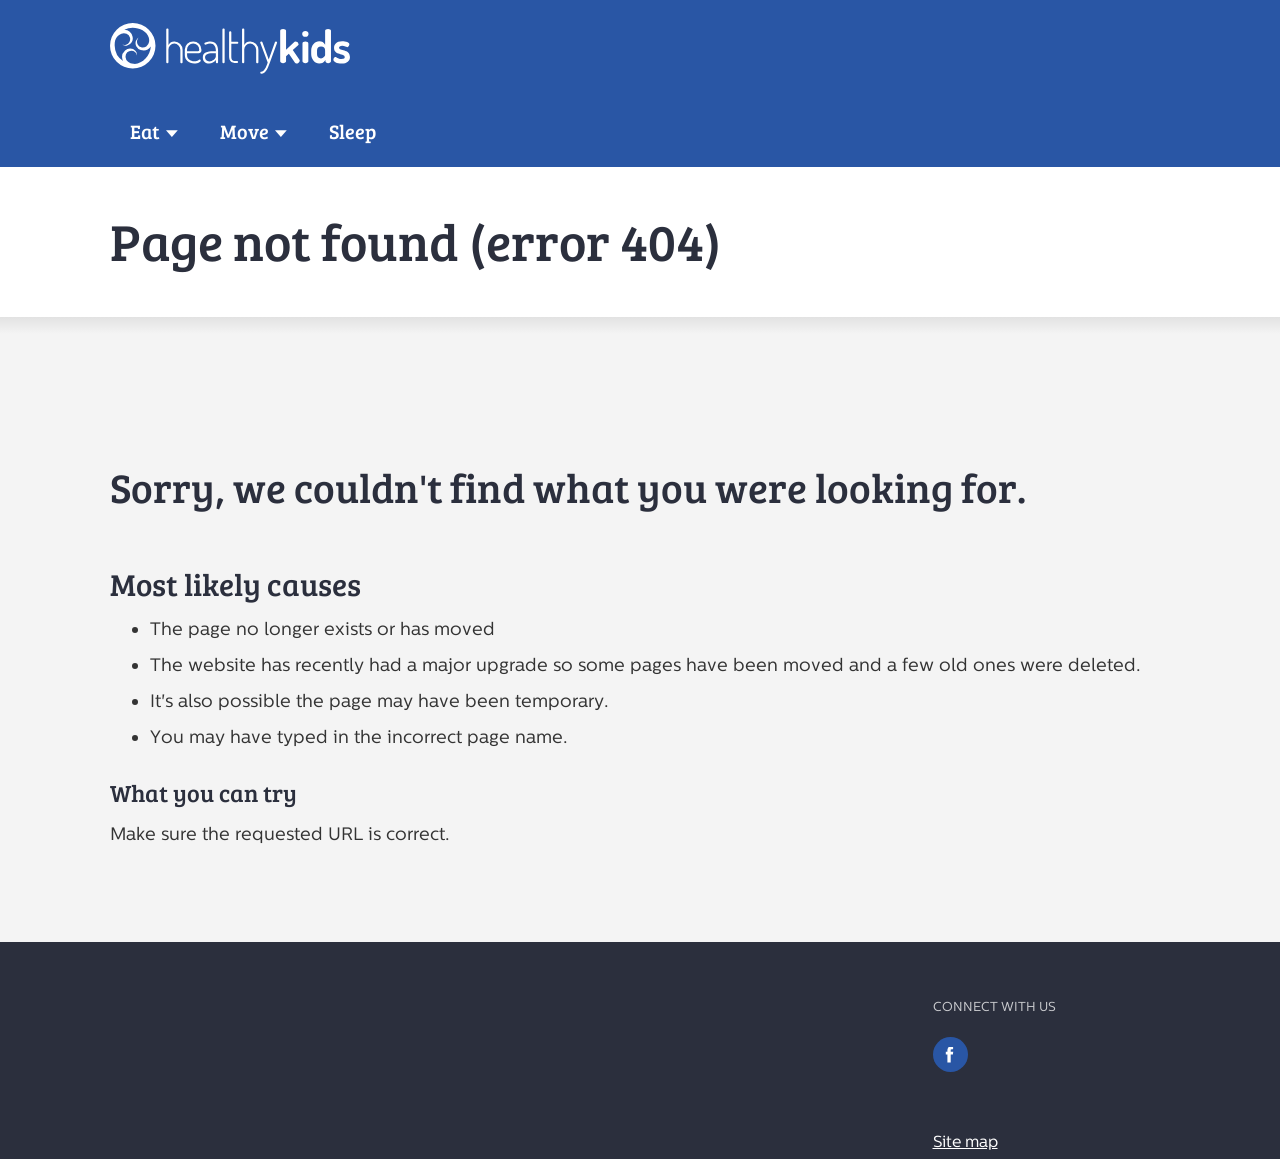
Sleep (352, 131)
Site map (965, 1141)
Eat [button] (145, 131)
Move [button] (244, 131)
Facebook (950, 1054)
